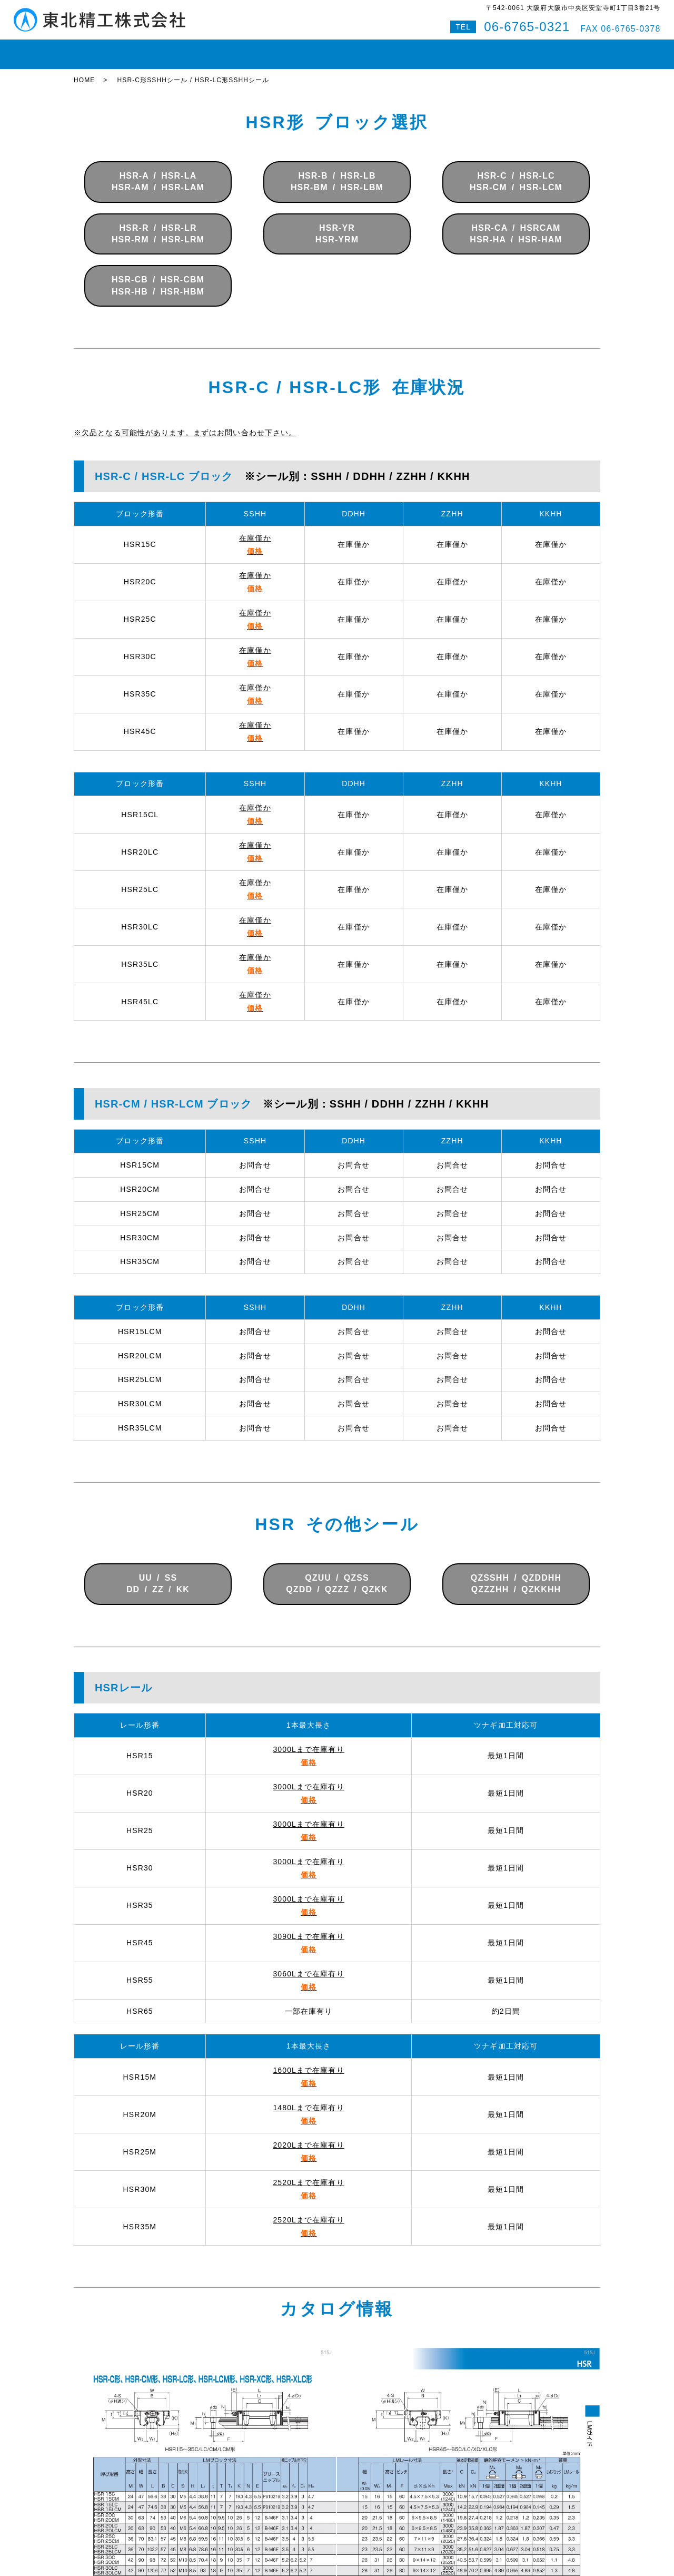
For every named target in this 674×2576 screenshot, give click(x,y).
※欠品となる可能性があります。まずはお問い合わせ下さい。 (185, 423)
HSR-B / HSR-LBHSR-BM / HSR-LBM (337, 172)
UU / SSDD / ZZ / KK (158, 1574)
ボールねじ (236, 49)
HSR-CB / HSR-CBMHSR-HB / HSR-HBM (158, 276)
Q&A (530, 49)
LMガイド (184, 49)
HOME (93, 49)
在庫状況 (136, 49)
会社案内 (428, 49)
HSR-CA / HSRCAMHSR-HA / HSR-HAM (516, 224)
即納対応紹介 (374, 49)
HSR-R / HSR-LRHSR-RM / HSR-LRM (158, 224)
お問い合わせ (483, 49)
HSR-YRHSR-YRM (337, 224)
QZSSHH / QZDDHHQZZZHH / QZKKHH (516, 1574)
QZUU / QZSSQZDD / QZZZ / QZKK (337, 1574)
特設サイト (573, 49)
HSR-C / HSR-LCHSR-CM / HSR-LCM (516, 172)
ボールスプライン (303, 49)
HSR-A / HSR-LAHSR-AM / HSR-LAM (158, 172)
